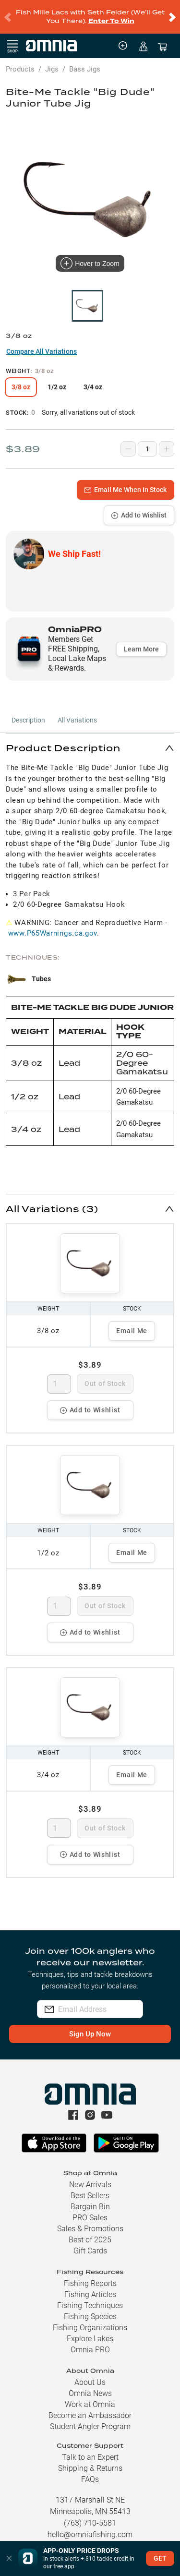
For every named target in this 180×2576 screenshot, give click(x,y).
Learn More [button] (141, 641)
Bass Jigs (84, 61)
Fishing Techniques (90, 2297)
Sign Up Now (90, 2026)
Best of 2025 (90, 2232)
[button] (90, 740)
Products (20, 61)
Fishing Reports (90, 2275)
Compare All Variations (41, 344)
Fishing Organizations (90, 2319)
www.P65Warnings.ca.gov (52, 925)
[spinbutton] (59, 1376)
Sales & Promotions (90, 2221)
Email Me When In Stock (125, 482)
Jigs (52, 61)
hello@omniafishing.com (90, 2526)
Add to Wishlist (139, 507)
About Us (90, 2374)
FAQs (90, 2471)
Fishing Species (90, 2308)
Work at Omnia (90, 2396)
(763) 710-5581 (90, 2515)
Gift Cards (90, 2243)
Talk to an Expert (90, 2449)
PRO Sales (90, 2210)
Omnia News (90, 2385)
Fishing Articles (90, 2286)
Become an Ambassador (90, 2407)
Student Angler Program (90, 2418)
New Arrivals (90, 2176)
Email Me (131, 1323)
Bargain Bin (90, 2198)
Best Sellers (90, 2187)
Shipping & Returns (90, 2460)
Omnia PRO (90, 2342)
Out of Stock (104, 1376)
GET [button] (160, 2558)
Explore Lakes (90, 2330)
